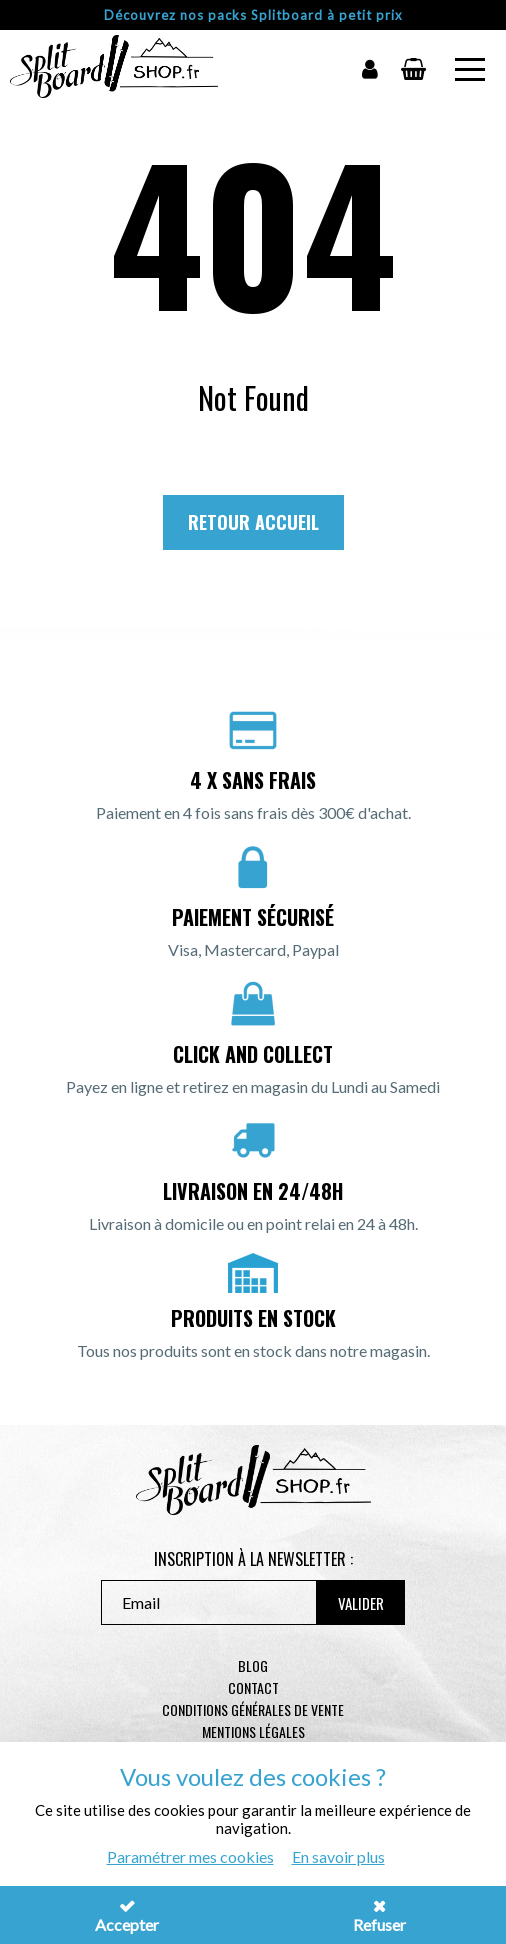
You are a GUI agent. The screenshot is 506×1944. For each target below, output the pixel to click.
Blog (253, 1665)
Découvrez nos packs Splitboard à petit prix (253, 15)
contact (253, 1687)
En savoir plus (338, 1856)
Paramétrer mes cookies (190, 1856)
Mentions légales (253, 1731)
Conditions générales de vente (253, 1709)
